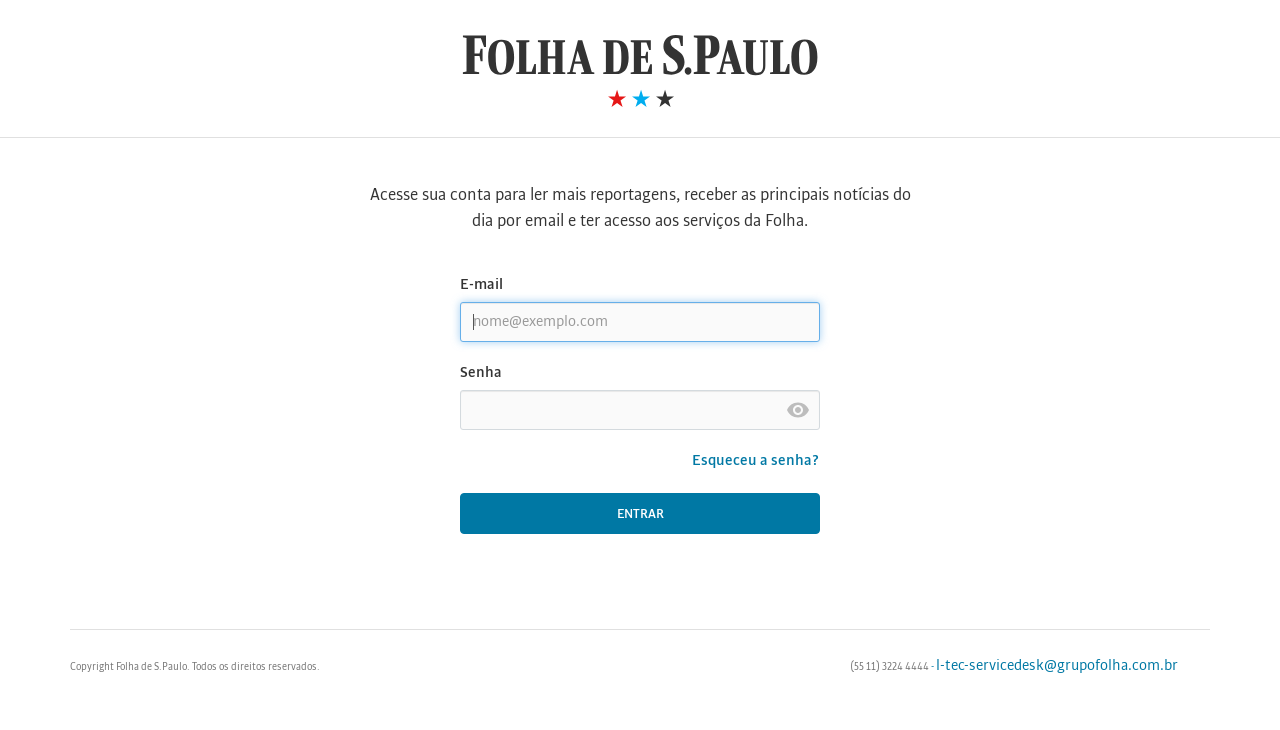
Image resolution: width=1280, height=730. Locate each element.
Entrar (640, 514)
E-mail (481, 285)
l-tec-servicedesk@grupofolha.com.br (1057, 666)
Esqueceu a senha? (756, 461)
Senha (481, 373)
